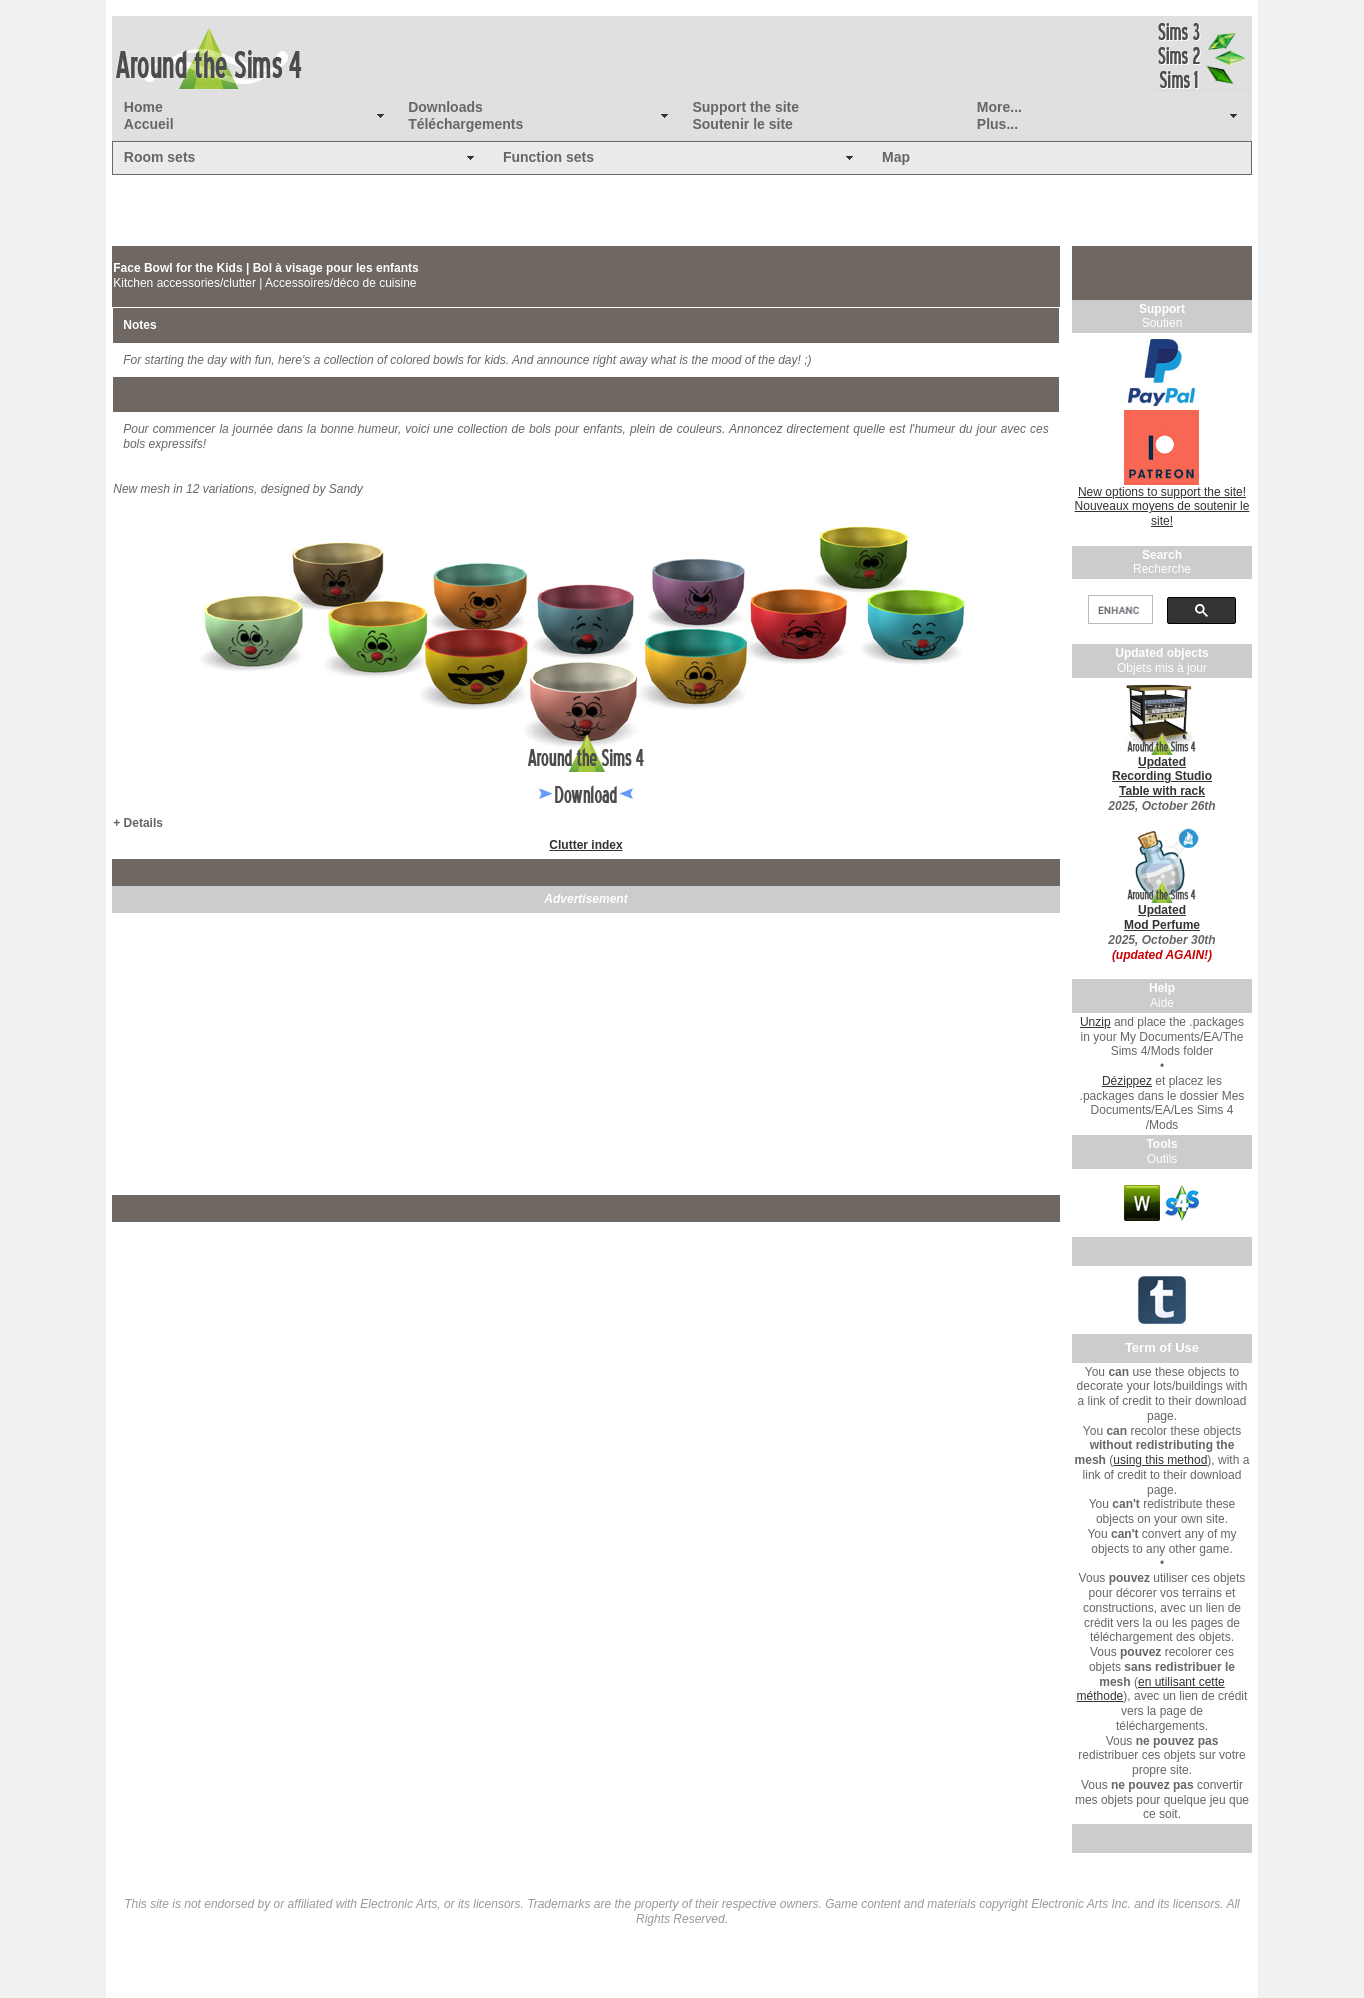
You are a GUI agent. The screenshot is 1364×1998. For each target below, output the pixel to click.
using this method (1160, 1460)
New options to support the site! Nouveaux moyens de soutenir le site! (1162, 507)
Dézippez (1127, 1081)
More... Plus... (999, 115)
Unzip (1095, 1022)
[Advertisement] (586, 1054)
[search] (1118, 610)
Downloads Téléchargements (465, 115)
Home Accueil (149, 115)
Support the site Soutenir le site (745, 115)
